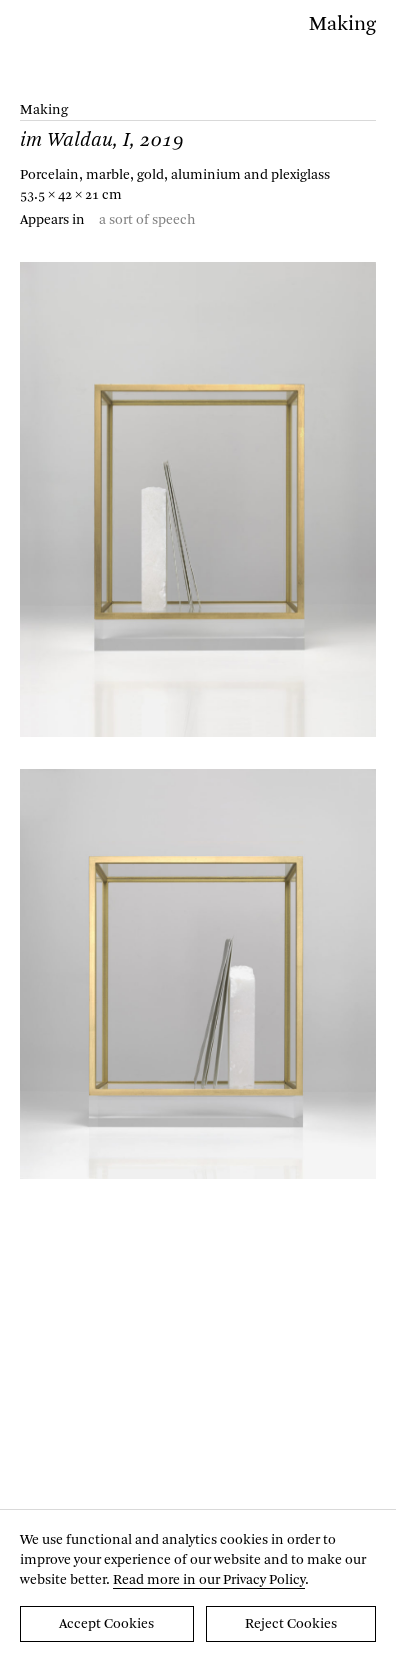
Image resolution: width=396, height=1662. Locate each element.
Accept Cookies (106, 1624)
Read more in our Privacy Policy (209, 1580)
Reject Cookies (291, 1624)
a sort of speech (147, 220)
